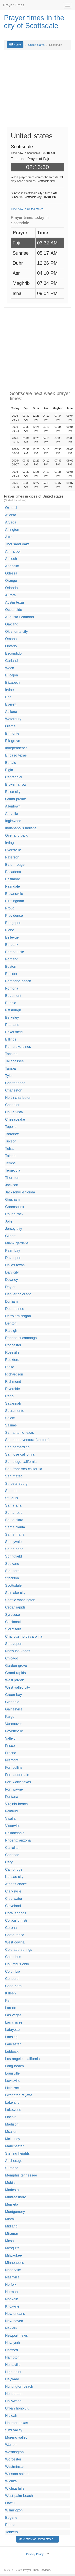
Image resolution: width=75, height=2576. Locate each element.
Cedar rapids (15, 1607)
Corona (11, 1927)
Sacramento (14, 1410)
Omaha (11, 639)
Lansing (11, 2037)
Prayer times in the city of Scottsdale (34, 21)
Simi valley (13, 2430)
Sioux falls (13, 1629)
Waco (9, 668)
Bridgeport (13, 923)
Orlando (11, 588)
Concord (12, 1978)
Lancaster (13, 2044)
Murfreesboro (15, 2197)
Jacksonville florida (20, 1192)
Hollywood (13, 2401)
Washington (14, 2452)
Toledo (10, 1156)
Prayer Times (13, 5)
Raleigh (11, 1330)
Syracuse (12, 1614)
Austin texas (15, 602)
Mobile (10, 2182)
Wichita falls (14, 2488)
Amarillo (11, 813)
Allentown (12, 806)
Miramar (11, 2233)
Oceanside (13, 609)
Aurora (10, 595)
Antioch (11, 558)
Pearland (12, 1025)
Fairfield (11, 1811)
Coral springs (15, 1913)
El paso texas (16, 755)
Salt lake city (15, 1593)
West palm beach (19, 2495)
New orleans (15, 2313)
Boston (10, 966)
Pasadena (13, 872)
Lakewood (13, 2110)
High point (13, 2372)
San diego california (21, 1461)
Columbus (13, 1957)
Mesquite (12, 2248)
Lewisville (12, 2080)
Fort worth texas (18, 1782)
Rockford (12, 1359)
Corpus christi (16, 1920)
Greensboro (14, 1207)
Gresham (12, 1199)
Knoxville (12, 2306)
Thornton (12, 1177)
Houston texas (16, 2423)
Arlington (12, 529)
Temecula (12, 1170)
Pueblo (10, 1003)
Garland (11, 660)
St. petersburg (16, 1483)
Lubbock (12, 2051)
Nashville (12, 2277)
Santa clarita (15, 1527)
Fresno (10, 1753)
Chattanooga (15, 1083)
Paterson (12, 857)
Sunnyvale (13, 1542)
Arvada (10, 522)
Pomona (11, 988)
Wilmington (14, 2510)
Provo (9, 908)
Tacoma (11, 1054)
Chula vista (14, 1112)
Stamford (12, 1571)
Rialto (9, 1367)
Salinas (11, 1425)
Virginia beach (16, 1804)
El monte (12, 733)
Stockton (12, 1578)
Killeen (10, 1993)
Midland (11, 2226)
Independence (16, 748)
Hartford (11, 2350)
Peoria (10, 2525)
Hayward (12, 2379)
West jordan (14, 1680)
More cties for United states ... (37, 2539)
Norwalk (11, 2299)
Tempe (10, 1163)
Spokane (12, 1563)
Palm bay (12, 1250)
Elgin (9, 770)
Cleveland (13, 1906)
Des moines (14, 1309)
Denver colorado (18, 1294)
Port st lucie (14, 952)
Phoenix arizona (18, 1840)
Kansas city (14, 1877)
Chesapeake (15, 1119)
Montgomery (15, 2211)
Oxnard (11, 508)
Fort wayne (14, 1789)
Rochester (13, 1345)
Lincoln (10, 2117)
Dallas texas (15, 1265)
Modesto (12, 2190)
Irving (9, 842)
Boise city (12, 792)
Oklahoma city (16, 631)
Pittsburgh (13, 1010)
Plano (9, 930)
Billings (10, 1039)
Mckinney (12, 2139)
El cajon (11, 675)
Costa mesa (14, 1935)
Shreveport (13, 1643)
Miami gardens (17, 1243)
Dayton (10, 1287)
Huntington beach (19, 2386)
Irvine (9, 690)
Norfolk (10, 2284)
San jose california (19, 1454)
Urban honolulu (17, 2408)
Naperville (13, 2270)
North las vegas (17, 1651)
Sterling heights (17, 2153)
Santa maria (14, 1534)
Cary (9, 1862)
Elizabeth (12, 682)
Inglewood (13, 821)
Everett (10, 704)
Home (15, 44)
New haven (14, 2321)
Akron (9, 537)
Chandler (12, 1105)
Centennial (13, 777)
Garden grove (16, 1665)
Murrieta (11, 2204)
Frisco (10, 1745)
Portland (11, 959)
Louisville (12, 2073)
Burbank (11, 944)
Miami (10, 2219)
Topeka (11, 1126)
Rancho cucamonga (21, 1338)
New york (12, 2343)
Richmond (13, 1381)
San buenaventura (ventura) (27, 1440)
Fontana (11, 1796)
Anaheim (12, 566)
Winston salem (17, 2474)
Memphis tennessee (21, 2175)
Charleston (13, 1090)
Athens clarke (16, 1884)
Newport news (16, 2335)
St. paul (11, 1491)
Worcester (13, 2459)
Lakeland (12, 2102)
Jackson (11, 1185)
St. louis (11, 1498)
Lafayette (12, 2029)
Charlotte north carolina (23, 1636)
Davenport (13, 1258)
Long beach (14, 2066)
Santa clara (14, 1520)
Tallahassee (14, 1061)
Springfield (13, 1556)
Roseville (12, 1352)
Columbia (12, 1971)
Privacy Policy (35, 2554)
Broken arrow (15, 784)
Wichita (11, 2481)
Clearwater (13, 1898)
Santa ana (13, 1505)
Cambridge (13, 1869)
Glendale (12, 1702)
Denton (11, 1323)
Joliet (9, 1221)
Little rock (12, 2088)
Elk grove (12, 741)
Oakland (11, 624)
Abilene (11, 711)
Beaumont (13, 995)
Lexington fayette (18, 2095)
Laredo (10, 2008)
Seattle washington (20, 1600)
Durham (11, 1301)
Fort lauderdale (17, 1775)
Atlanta (10, 515)
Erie (8, 697)
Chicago (11, 1658)
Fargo (9, 1716)
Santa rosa (13, 1512)
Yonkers (11, 2532)
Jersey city (13, 1228)
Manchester (14, 2146)
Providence (14, 915)
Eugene (11, 2517)
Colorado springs (18, 1949)
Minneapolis (14, 2262)
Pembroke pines (18, 1046)
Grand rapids (15, 1673)
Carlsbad (12, 1855)
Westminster (15, 2466)
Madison (12, 2124)
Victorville (12, 1826)
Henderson (13, 2394)
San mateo (13, 1476)
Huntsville (12, 2364)
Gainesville (13, 1709)
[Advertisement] (37, 90)
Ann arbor (13, 551)
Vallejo (10, 1738)
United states (36, 45)
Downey (11, 1279)
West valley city (17, 1687)
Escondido (13, 653)
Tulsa (9, 1148)
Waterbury (13, 719)
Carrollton (12, 1847)
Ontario (11, 646)
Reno (9, 1396)
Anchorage (13, 2160)
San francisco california (23, 1469)
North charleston (18, 1097)
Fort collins (13, 1767)
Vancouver (13, 1724)
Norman (11, 2292)
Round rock (14, 1214)
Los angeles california (22, 2059)
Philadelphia (14, 1833)
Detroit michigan (18, 1316)
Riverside (12, 1389)
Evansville (13, 850)
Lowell (10, 2503)
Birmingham (14, 901)
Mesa (9, 2241)
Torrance (12, 1134)
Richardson (14, 1374)
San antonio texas (19, 1432)
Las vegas (13, 2015)
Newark (11, 2328)
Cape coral (13, 1986)
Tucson (11, 1141)
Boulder (11, 974)
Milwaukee (13, 2255)
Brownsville (14, 893)
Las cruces (13, 2022)
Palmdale (12, 886)
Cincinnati (13, 1622)
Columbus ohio (17, 1964)
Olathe (10, 726)
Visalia (10, 1818)
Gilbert (10, 1236)
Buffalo (10, 762)
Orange (11, 580)
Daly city (12, 1272)
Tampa (10, 1068)
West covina (15, 1942)
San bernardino (17, 1447)
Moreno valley (16, 2437)
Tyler (9, 1075)
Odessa (11, 573)
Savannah (13, 1403)
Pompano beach (18, 981)
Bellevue (12, 937)
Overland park (16, 835)
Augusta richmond (19, 617)
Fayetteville (14, 1731)
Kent (8, 2000)
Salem (10, 1418)
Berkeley (12, 1017)
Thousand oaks (17, 544)
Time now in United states (27, 209)
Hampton (12, 2357)
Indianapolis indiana (21, 828)
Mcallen (11, 2131)
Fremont (11, 1760)
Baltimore (12, 879)
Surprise (11, 2168)
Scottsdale (13, 1585)
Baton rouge (15, 864)
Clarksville (13, 1891)
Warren (11, 2444)
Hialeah (11, 2415)
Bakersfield (14, 1032)
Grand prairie (15, 799)
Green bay (13, 1694)
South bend (14, 1549)
